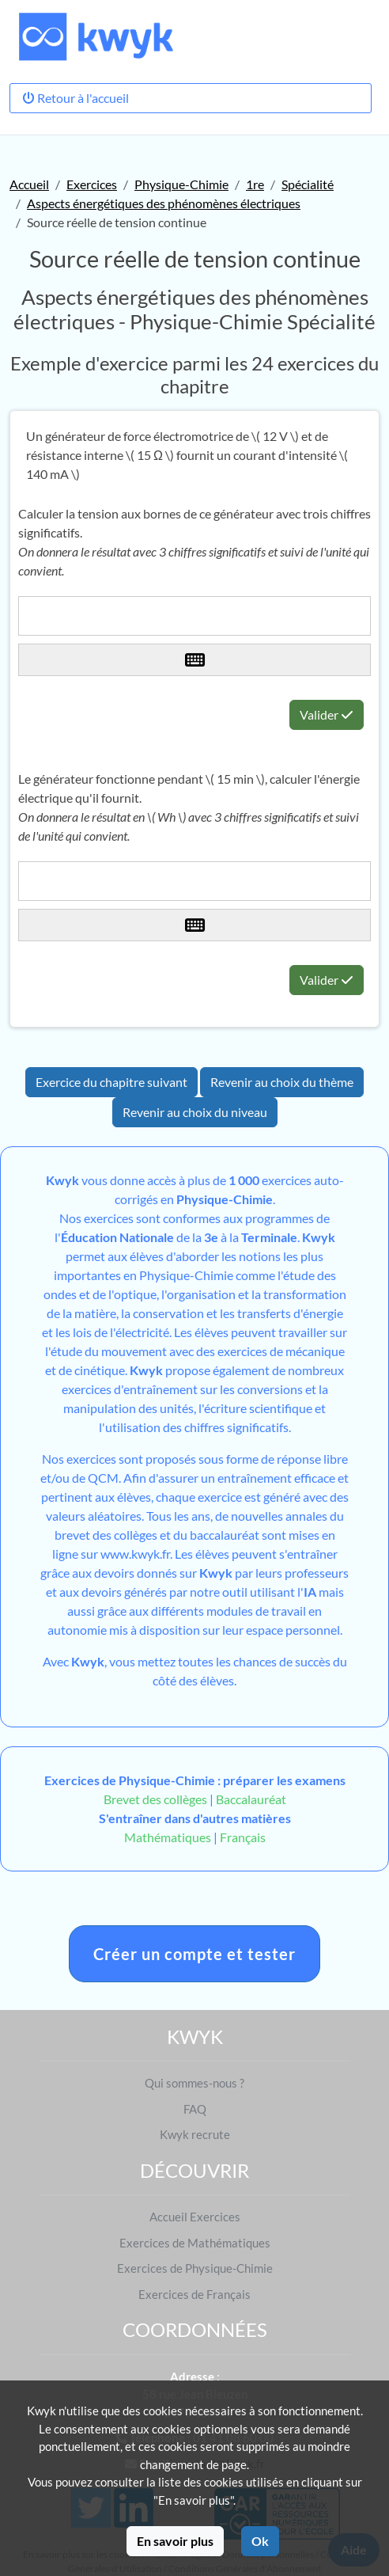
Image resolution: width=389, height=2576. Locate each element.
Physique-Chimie (181, 184)
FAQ (194, 2109)
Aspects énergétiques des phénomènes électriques (163, 203)
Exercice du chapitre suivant (111, 1081)
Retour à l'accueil (75, 97)
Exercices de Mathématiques (194, 2243)
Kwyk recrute (195, 2134)
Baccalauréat (251, 1799)
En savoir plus (175, 2540)
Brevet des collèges (157, 1799)
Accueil (29, 184)
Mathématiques (167, 1837)
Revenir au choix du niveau (195, 1111)
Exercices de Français (194, 2294)
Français (243, 1837)
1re (255, 184)
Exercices (91, 184)
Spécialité (307, 184)
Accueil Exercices (194, 2216)
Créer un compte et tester (194, 1953)
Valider (326, 714)
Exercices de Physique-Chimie (195, 2268)
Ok (260, 2540)
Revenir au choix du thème (281, 1081)
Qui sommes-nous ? (194, 2083)
